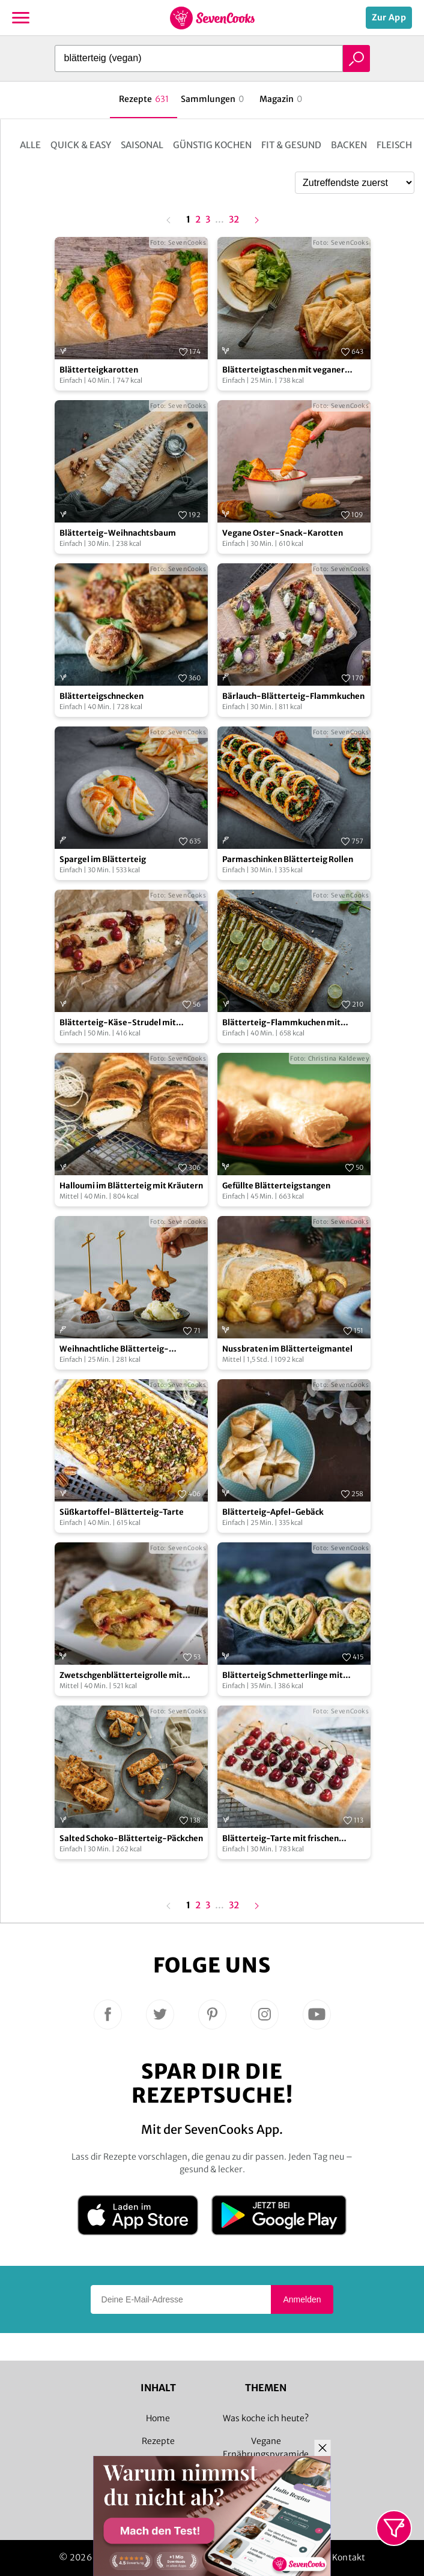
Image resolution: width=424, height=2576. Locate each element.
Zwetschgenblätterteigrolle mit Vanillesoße (121, 1676)
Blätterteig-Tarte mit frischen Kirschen (280, 1839)
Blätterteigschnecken (101, 696)
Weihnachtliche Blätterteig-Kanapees (114, 1349)
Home (158, 2418)
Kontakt (348, 2557)
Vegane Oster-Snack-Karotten (282, 533)
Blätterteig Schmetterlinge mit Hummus (282, 1676)
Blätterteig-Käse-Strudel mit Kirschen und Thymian (117, 1023)
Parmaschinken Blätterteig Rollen (287, 859)
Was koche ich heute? (266, 2418)
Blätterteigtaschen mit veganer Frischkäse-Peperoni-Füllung (283, 370)
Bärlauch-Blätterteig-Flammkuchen (293, 696)
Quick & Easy (80, 145)
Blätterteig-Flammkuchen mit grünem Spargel (281, 1023)
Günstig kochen (212, 145)
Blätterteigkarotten (98, 370)
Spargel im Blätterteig (102, 859)
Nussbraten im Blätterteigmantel (287, 1349)
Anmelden (302, 2299)
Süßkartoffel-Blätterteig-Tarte (121, 1512)
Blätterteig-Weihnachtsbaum (117, 533)
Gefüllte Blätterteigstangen (276, 1186)
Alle (30, 145)
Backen (349, 145)
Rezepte (158, 2441)
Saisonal (142, 145)
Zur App (389, 17)
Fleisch (394, 145)
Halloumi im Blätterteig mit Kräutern (131, 1186)
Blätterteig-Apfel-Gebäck (273, 1512)
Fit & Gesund (291, 145)
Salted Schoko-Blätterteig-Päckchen (131, 1838)
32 (234, 220)
